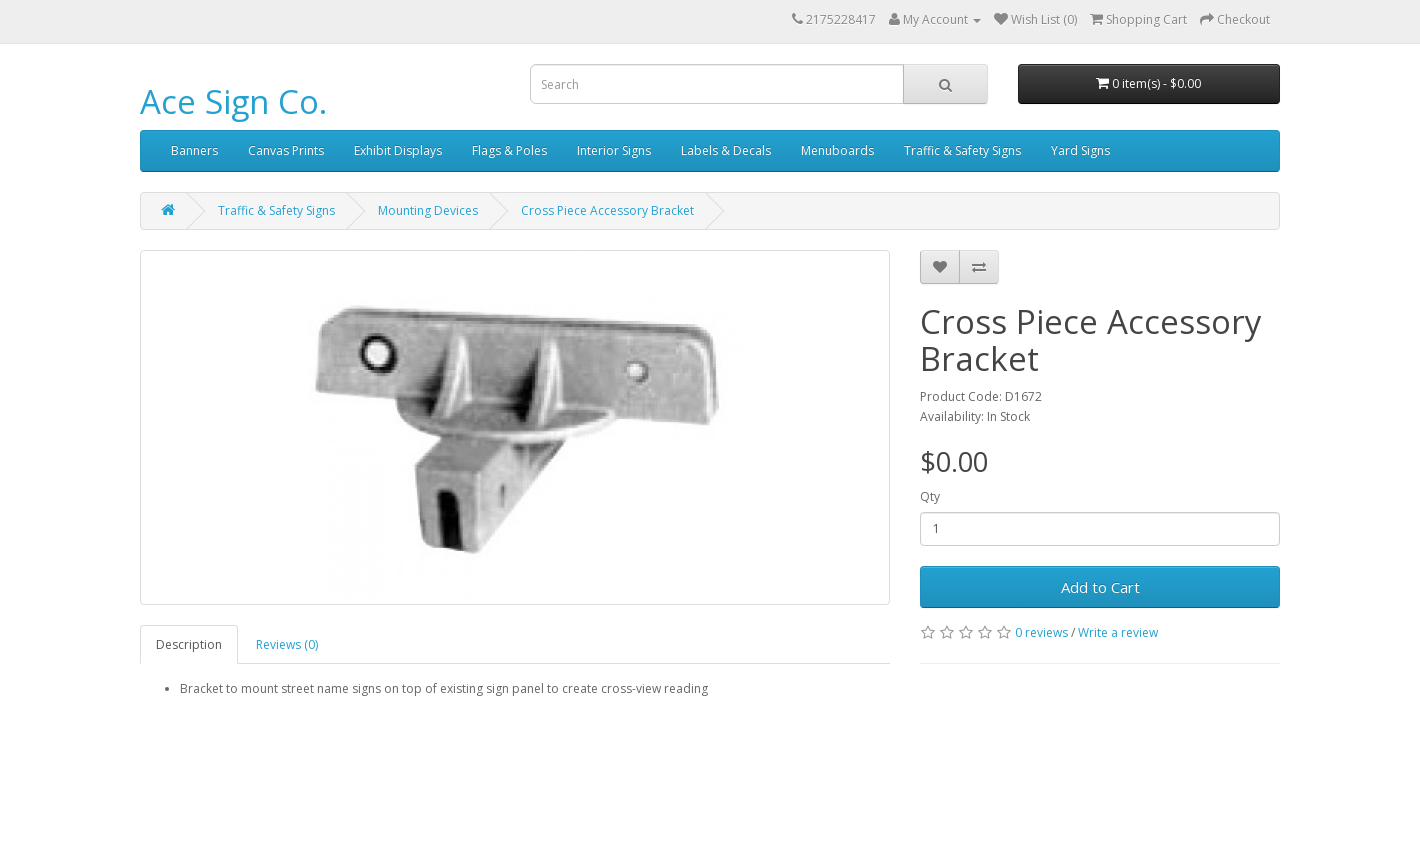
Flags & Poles (509, 150)
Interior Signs (614, 150)
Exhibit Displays (398, 150)
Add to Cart (1100, 587)
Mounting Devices (428, 210)
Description (189, 644)
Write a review (1118, 632)
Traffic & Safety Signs (962, 150)
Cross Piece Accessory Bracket (607, 210)
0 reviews (1041, 632)
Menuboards (837, 150)
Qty (930, 496)
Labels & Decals (726, 150)
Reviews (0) (287, 644)
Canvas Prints (286, 150)
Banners (194, 150)
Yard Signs (1080, 150)
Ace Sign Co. (233, 101)
